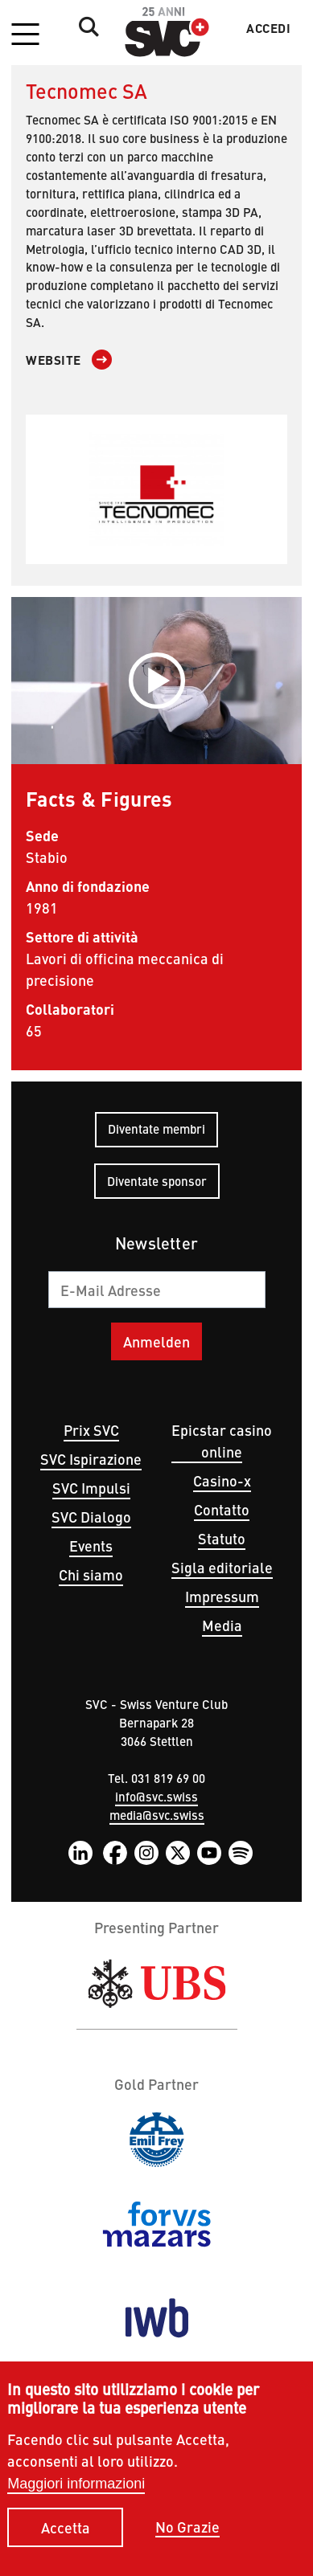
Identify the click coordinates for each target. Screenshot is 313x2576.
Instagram (146, 1853)
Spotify (241, 1853)
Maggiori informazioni (76, 2496)
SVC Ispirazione (91, 1459)
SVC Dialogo (91, 1517)
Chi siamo (91, 1574)
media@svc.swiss (156, 1814)
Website (53, 360)
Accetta (65, 2539)
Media (222, 1625)
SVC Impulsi (91, 1488)
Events (91, 1545)
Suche (84, 26)
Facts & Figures (99, 798)
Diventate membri (156, 1128)
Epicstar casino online (221, 1441)
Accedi (268, 28)
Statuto (221, 1538)
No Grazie (187, 2539)
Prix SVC (91, 1430)
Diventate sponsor (157, 1180)
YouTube (209, 1853)
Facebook (115, 1853)
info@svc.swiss (156, 1796)
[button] (25, 35)
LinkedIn (80, 1853)
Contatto (221, 1509)
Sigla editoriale (222, 1567)
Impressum (222, 1596)
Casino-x (222, 1480)
